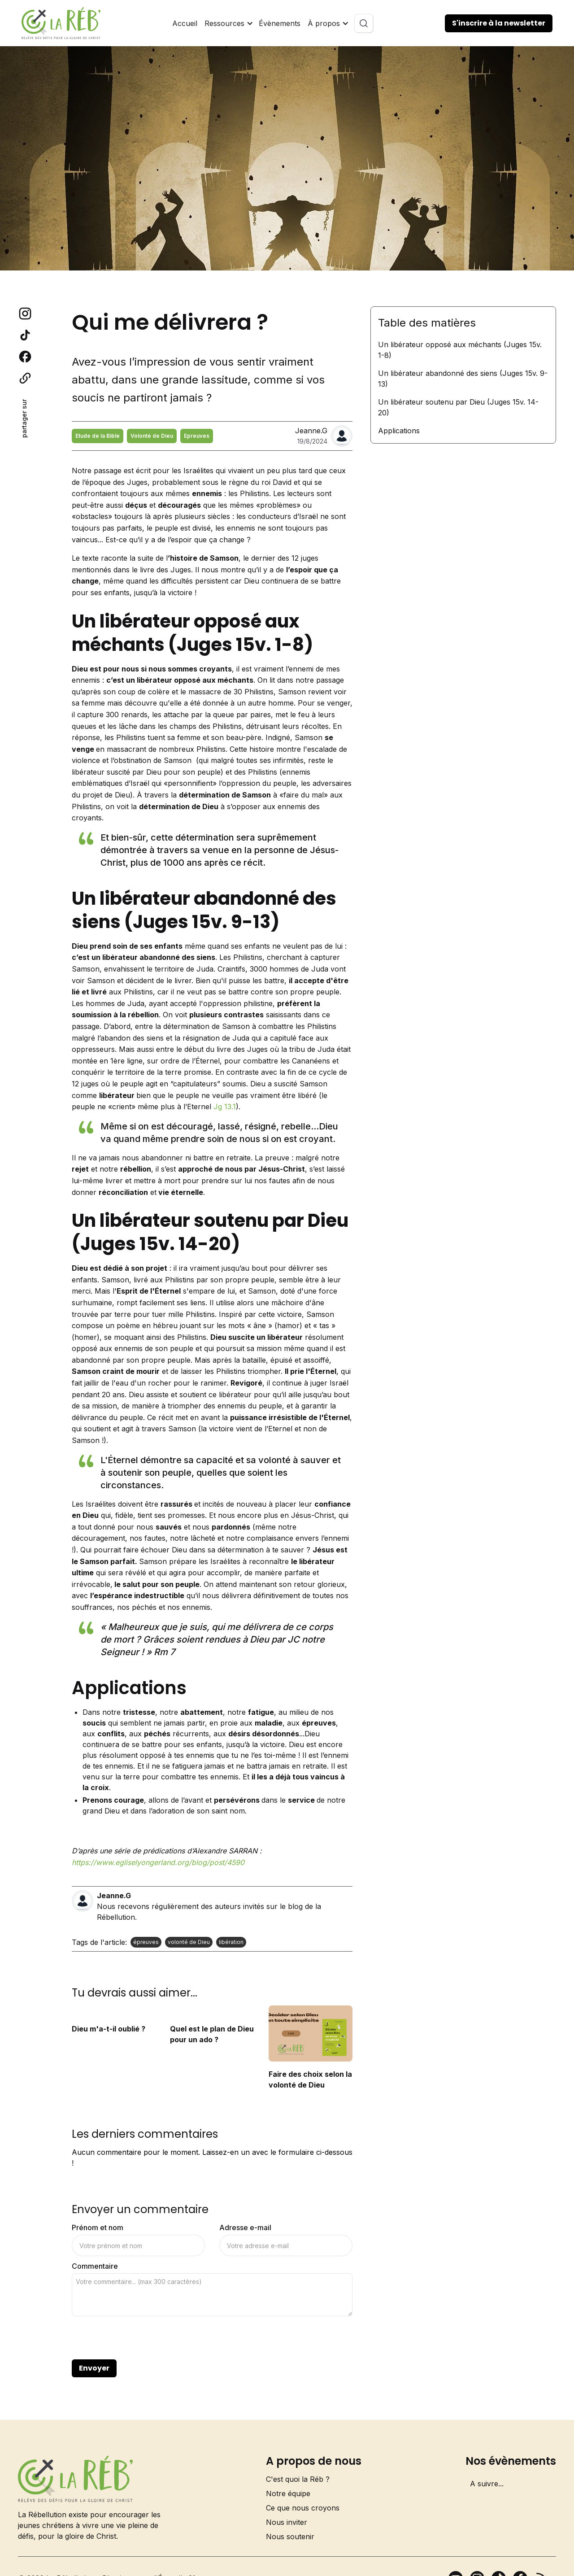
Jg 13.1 (224, 1106)
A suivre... (487, 2483)
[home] (61, 23)
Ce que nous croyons (302, 2507)
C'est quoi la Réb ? (298, 2479)
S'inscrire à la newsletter (498, 23)
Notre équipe (288, 2493)
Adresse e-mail (245, 2227)
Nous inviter (286, 2522)
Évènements (279, 23)
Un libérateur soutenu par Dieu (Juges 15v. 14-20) (458, 407)
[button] (228, 23)
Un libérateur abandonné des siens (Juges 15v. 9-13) (463, 378)
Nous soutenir (290, 2536)
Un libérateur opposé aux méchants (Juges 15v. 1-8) (460, 350)
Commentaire (95, 2266)
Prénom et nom (97, 2227)
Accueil (184, 23)
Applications (399, 430)
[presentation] (140, 2338)
